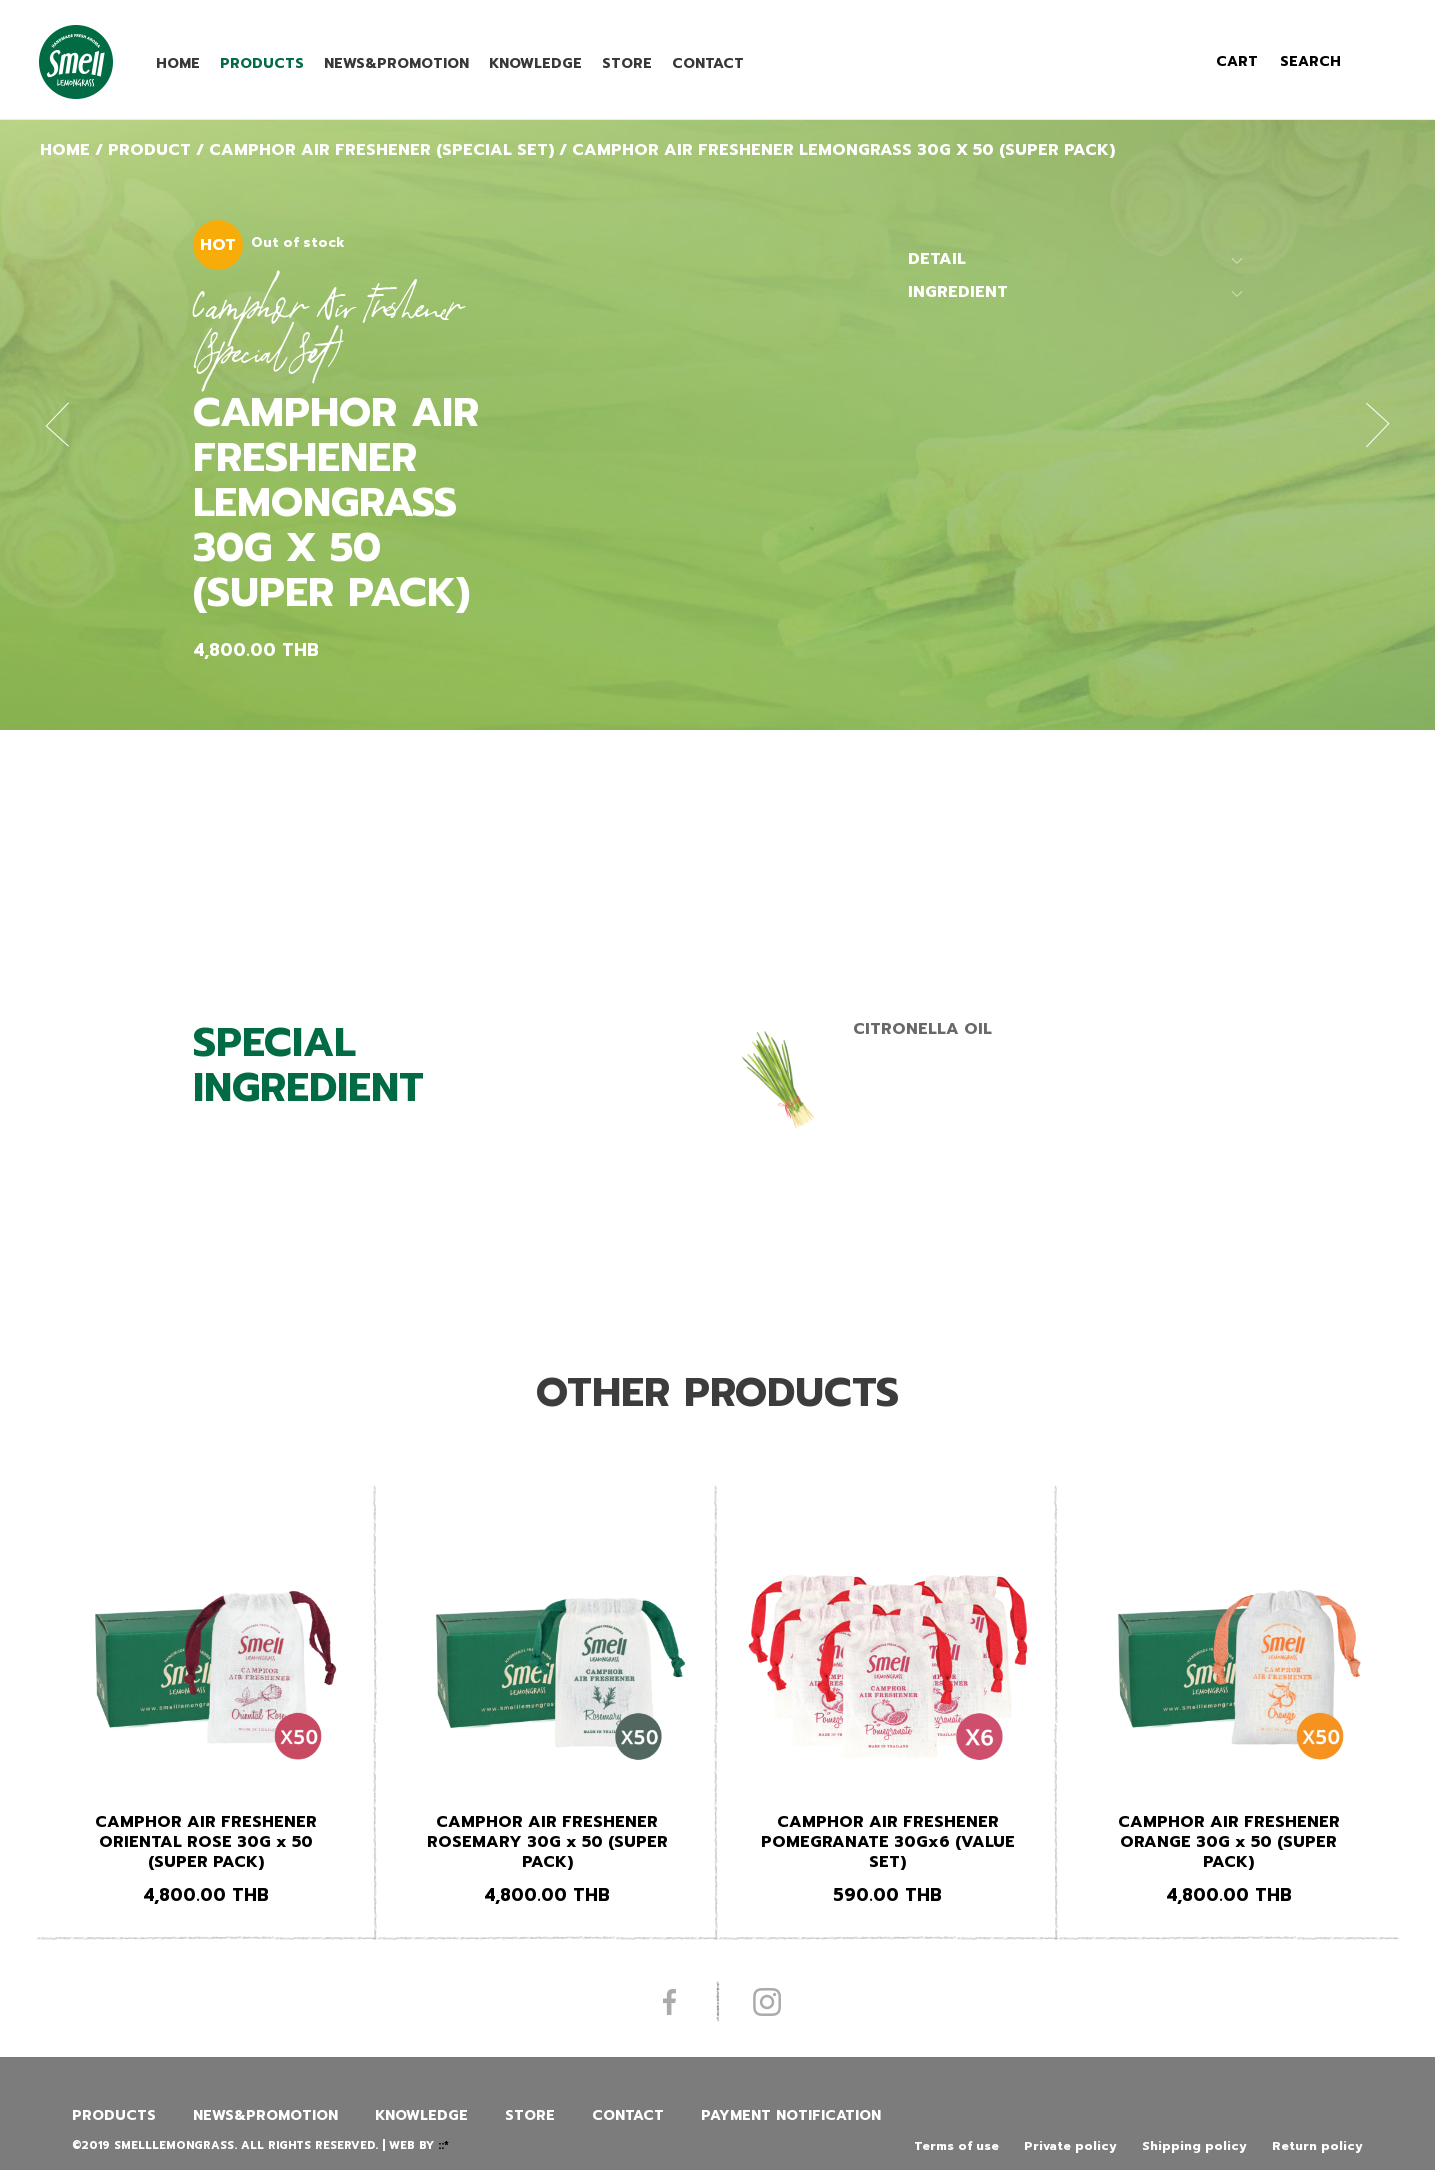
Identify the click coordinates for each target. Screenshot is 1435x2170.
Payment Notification (791, 2115)
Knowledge (535, 63)
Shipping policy (1194, 2146)
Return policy (1317, 2146)
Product (149, 150)
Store (627, 63)
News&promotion (396, 63)
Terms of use (956, 2146)
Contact (708, 63)
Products (262, 63)
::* (443, 2145)
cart (1237, 61)
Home (178, 63)
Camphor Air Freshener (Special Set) (381, 150)
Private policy (1070, 2146)
